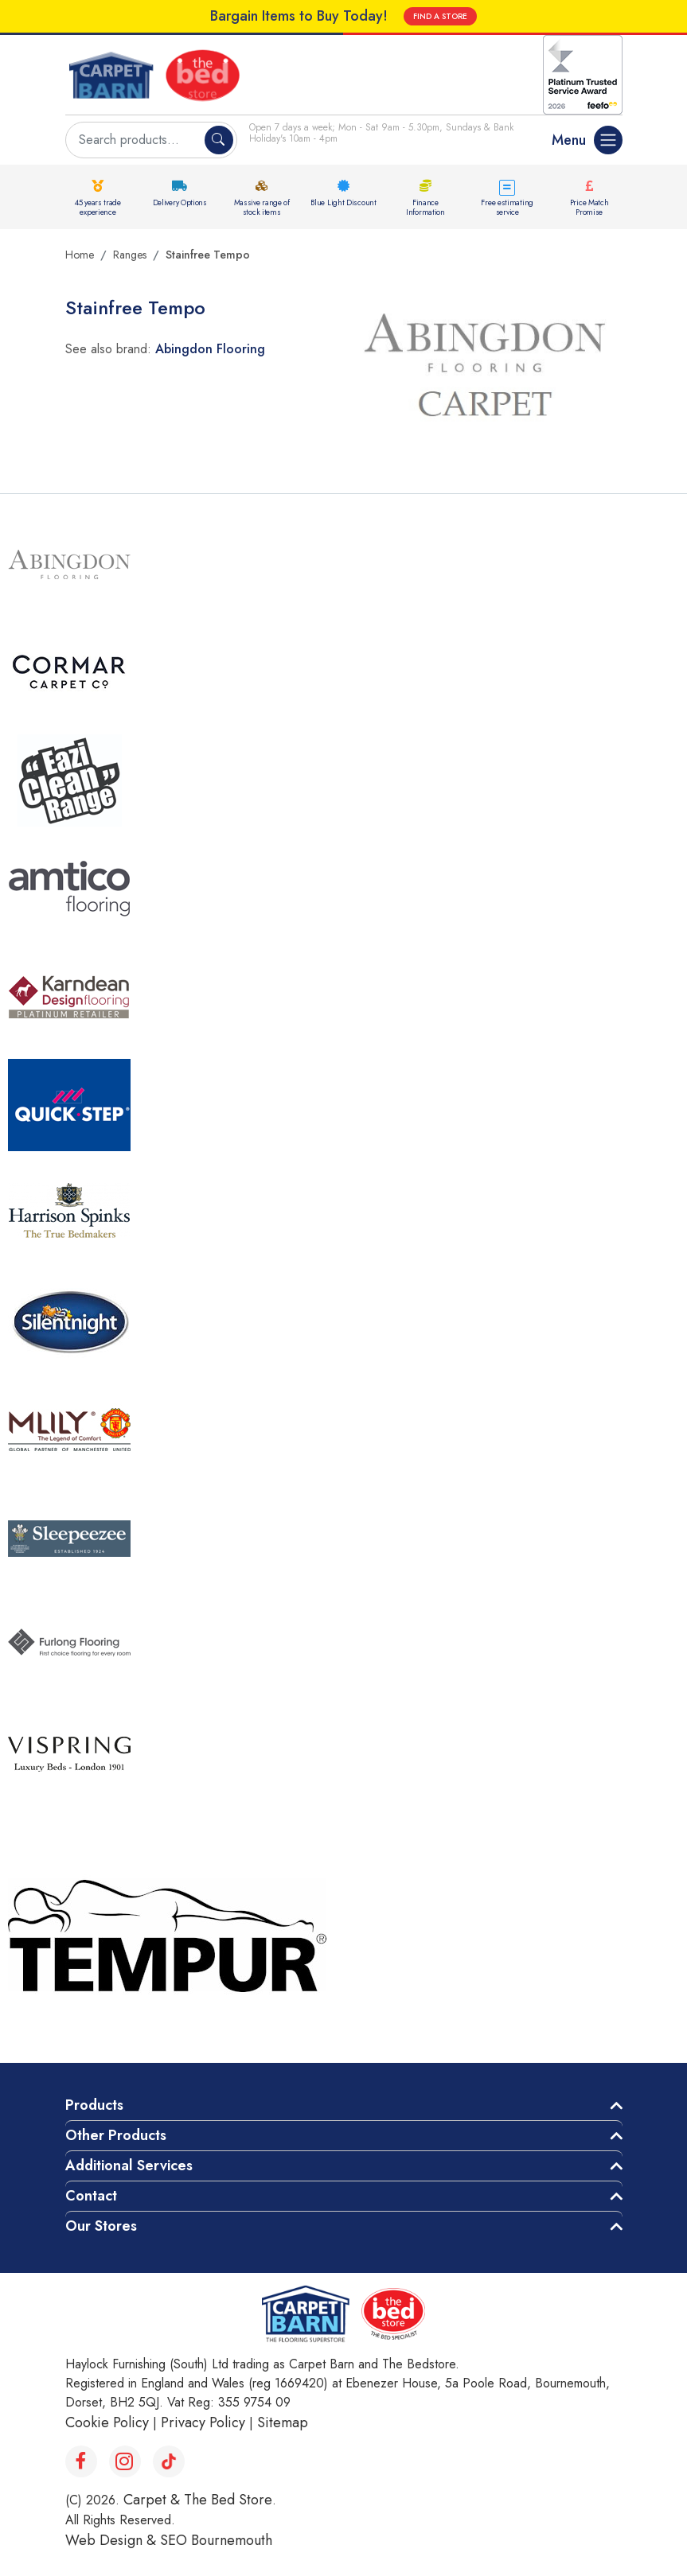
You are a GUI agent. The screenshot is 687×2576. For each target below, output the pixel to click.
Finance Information (425, 207)
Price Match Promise (589, 207)
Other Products (115, 2135)
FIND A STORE (440, 16)
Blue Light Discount (343, 202)
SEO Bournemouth (216, 2540)
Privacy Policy (203, 2422)
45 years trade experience (98, 207)
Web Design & (112, 2540)
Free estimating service (507, 207)
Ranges (129, 255)
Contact (91, 2195)
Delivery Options (180, 202)
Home (79, 255)
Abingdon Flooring (210, 349)
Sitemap (282, 2422)
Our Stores (101, 2226)
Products (94, 2105)
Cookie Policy (107, 2422)
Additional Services (129, 2165)
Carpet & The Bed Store (197, 2499)
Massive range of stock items (262, 207)
